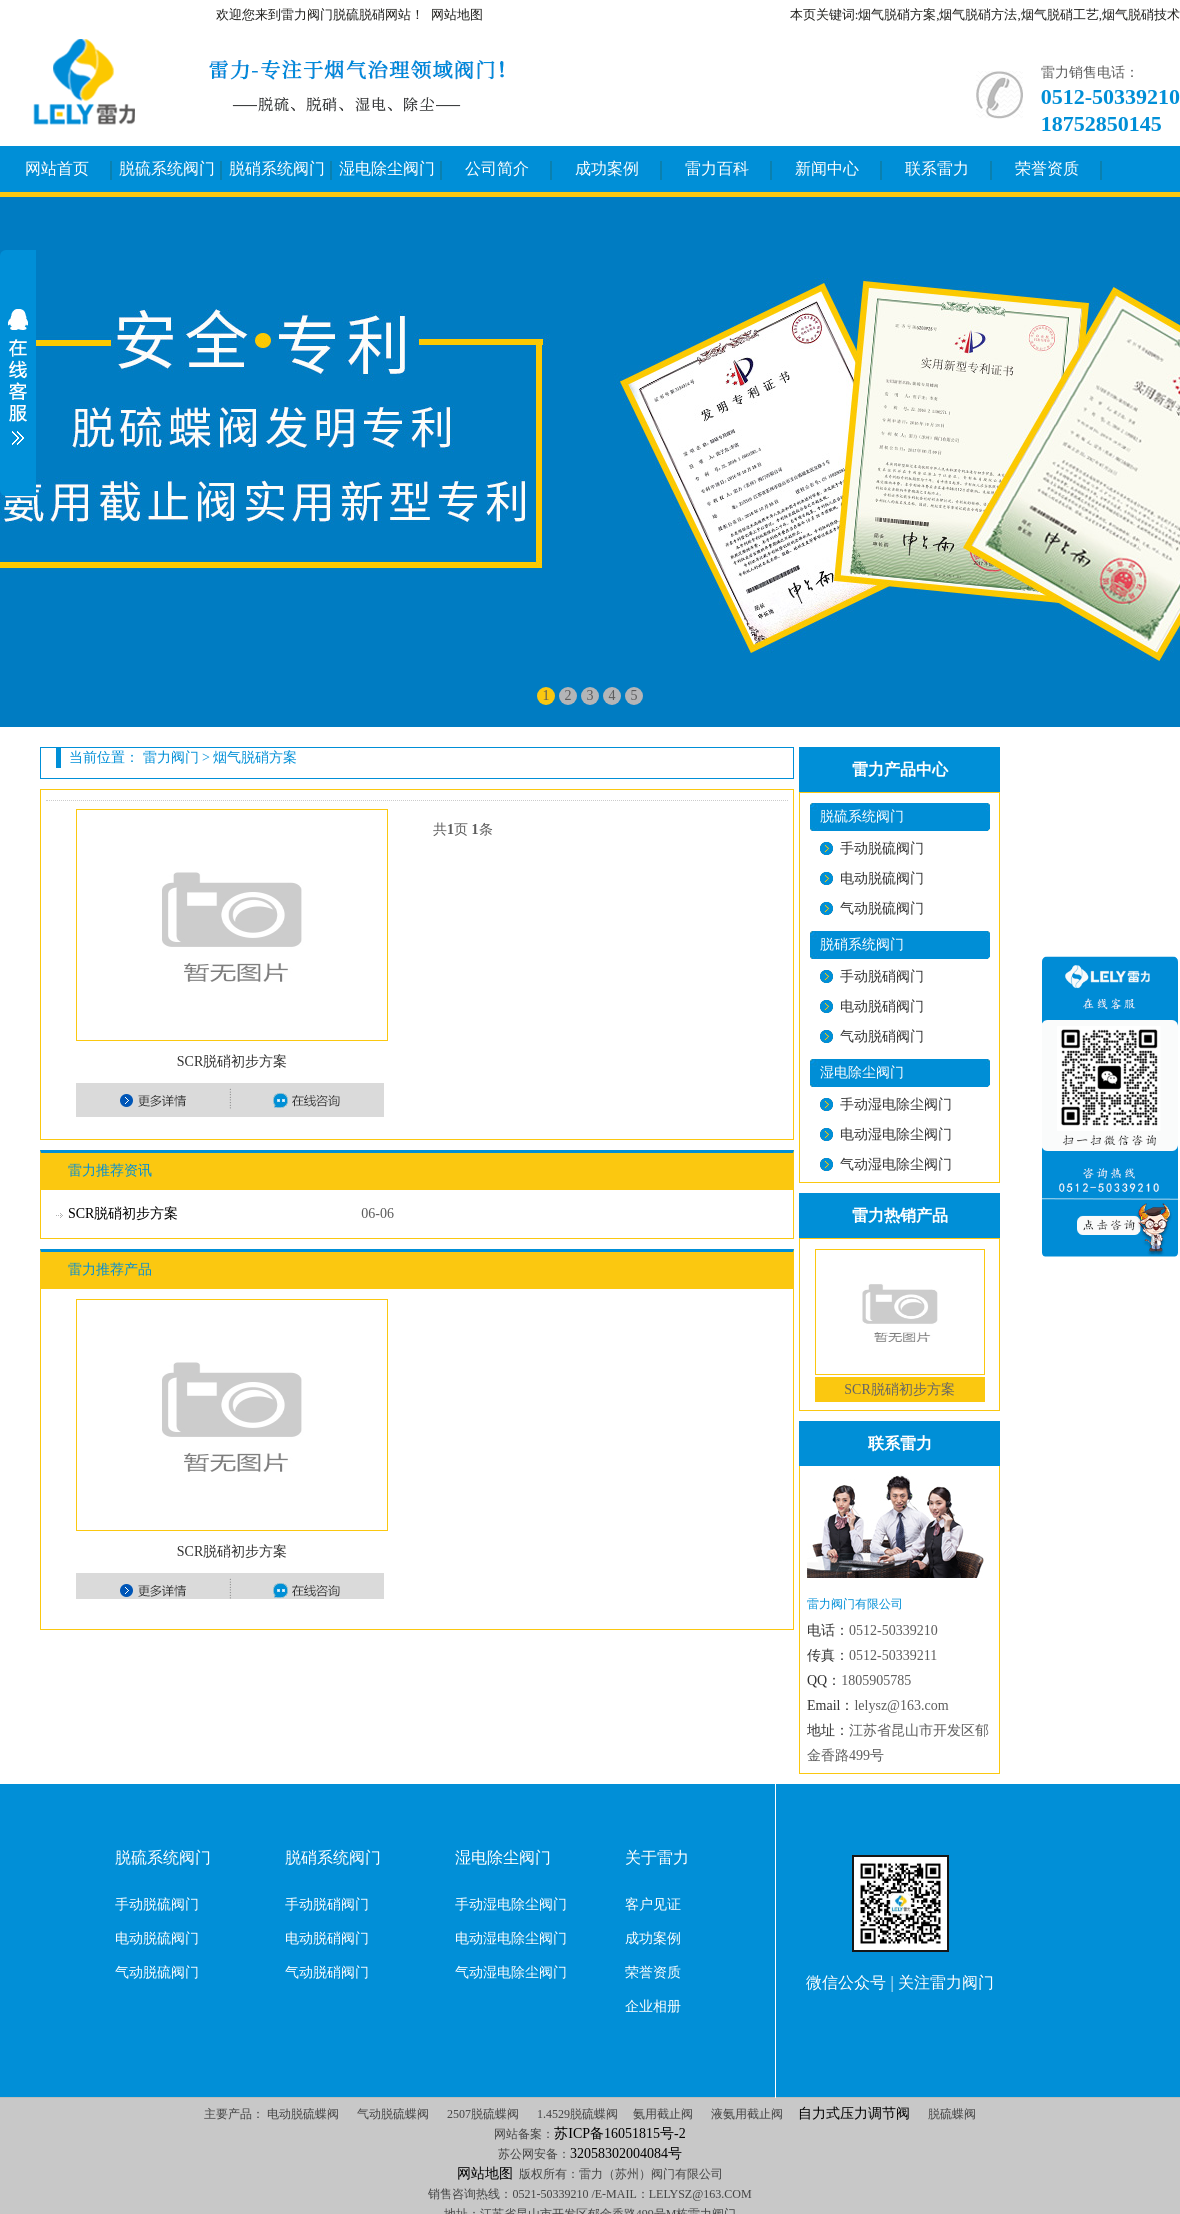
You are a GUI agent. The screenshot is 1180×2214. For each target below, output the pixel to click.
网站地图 (457, 14)
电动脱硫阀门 (882, 878)
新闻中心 (827, 168)
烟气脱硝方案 (255, 757)
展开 (18, 377)
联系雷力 (937, 168)
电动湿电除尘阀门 (896, 1134)
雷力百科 (717, 168)
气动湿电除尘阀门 (896, 1164)
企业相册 (653, 2006)
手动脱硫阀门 (882, 848)
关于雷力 (657, 1857)
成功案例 (607, 168)
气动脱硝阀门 (882, 1036)
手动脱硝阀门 (882, 976)
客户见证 (653, 1904)
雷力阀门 (171, 757)
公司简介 (497, 168)
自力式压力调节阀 (854, 2113)
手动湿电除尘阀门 (896, 1104)
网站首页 (57, 168)
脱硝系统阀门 (277, 168)
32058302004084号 (626, 2153)
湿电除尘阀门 (387, 168)
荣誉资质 (1047, 168)
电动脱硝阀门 (882, 1006)
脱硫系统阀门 (167, 168)
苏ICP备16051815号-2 (619, 2133)
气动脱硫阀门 (882, 908)
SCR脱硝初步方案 (232, 1061)
